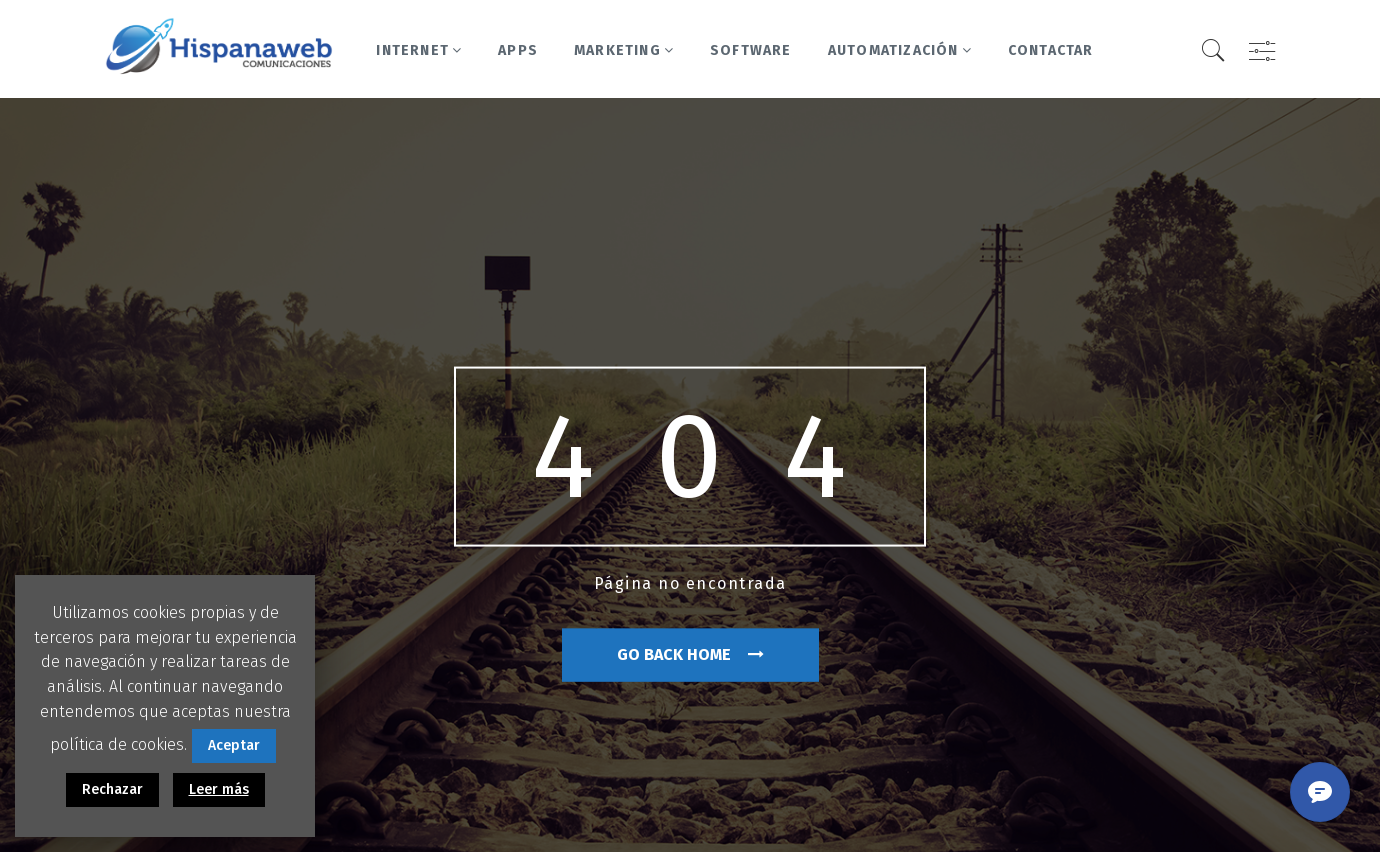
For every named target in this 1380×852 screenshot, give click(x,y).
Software (751, 50)
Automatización (900, 50)
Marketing (624, 50)
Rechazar (112, 789)
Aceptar (234, 745)
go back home (690, 654)
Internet (419, 50)
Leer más (219, 789)
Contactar (1051, 50)
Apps (518, 50)
